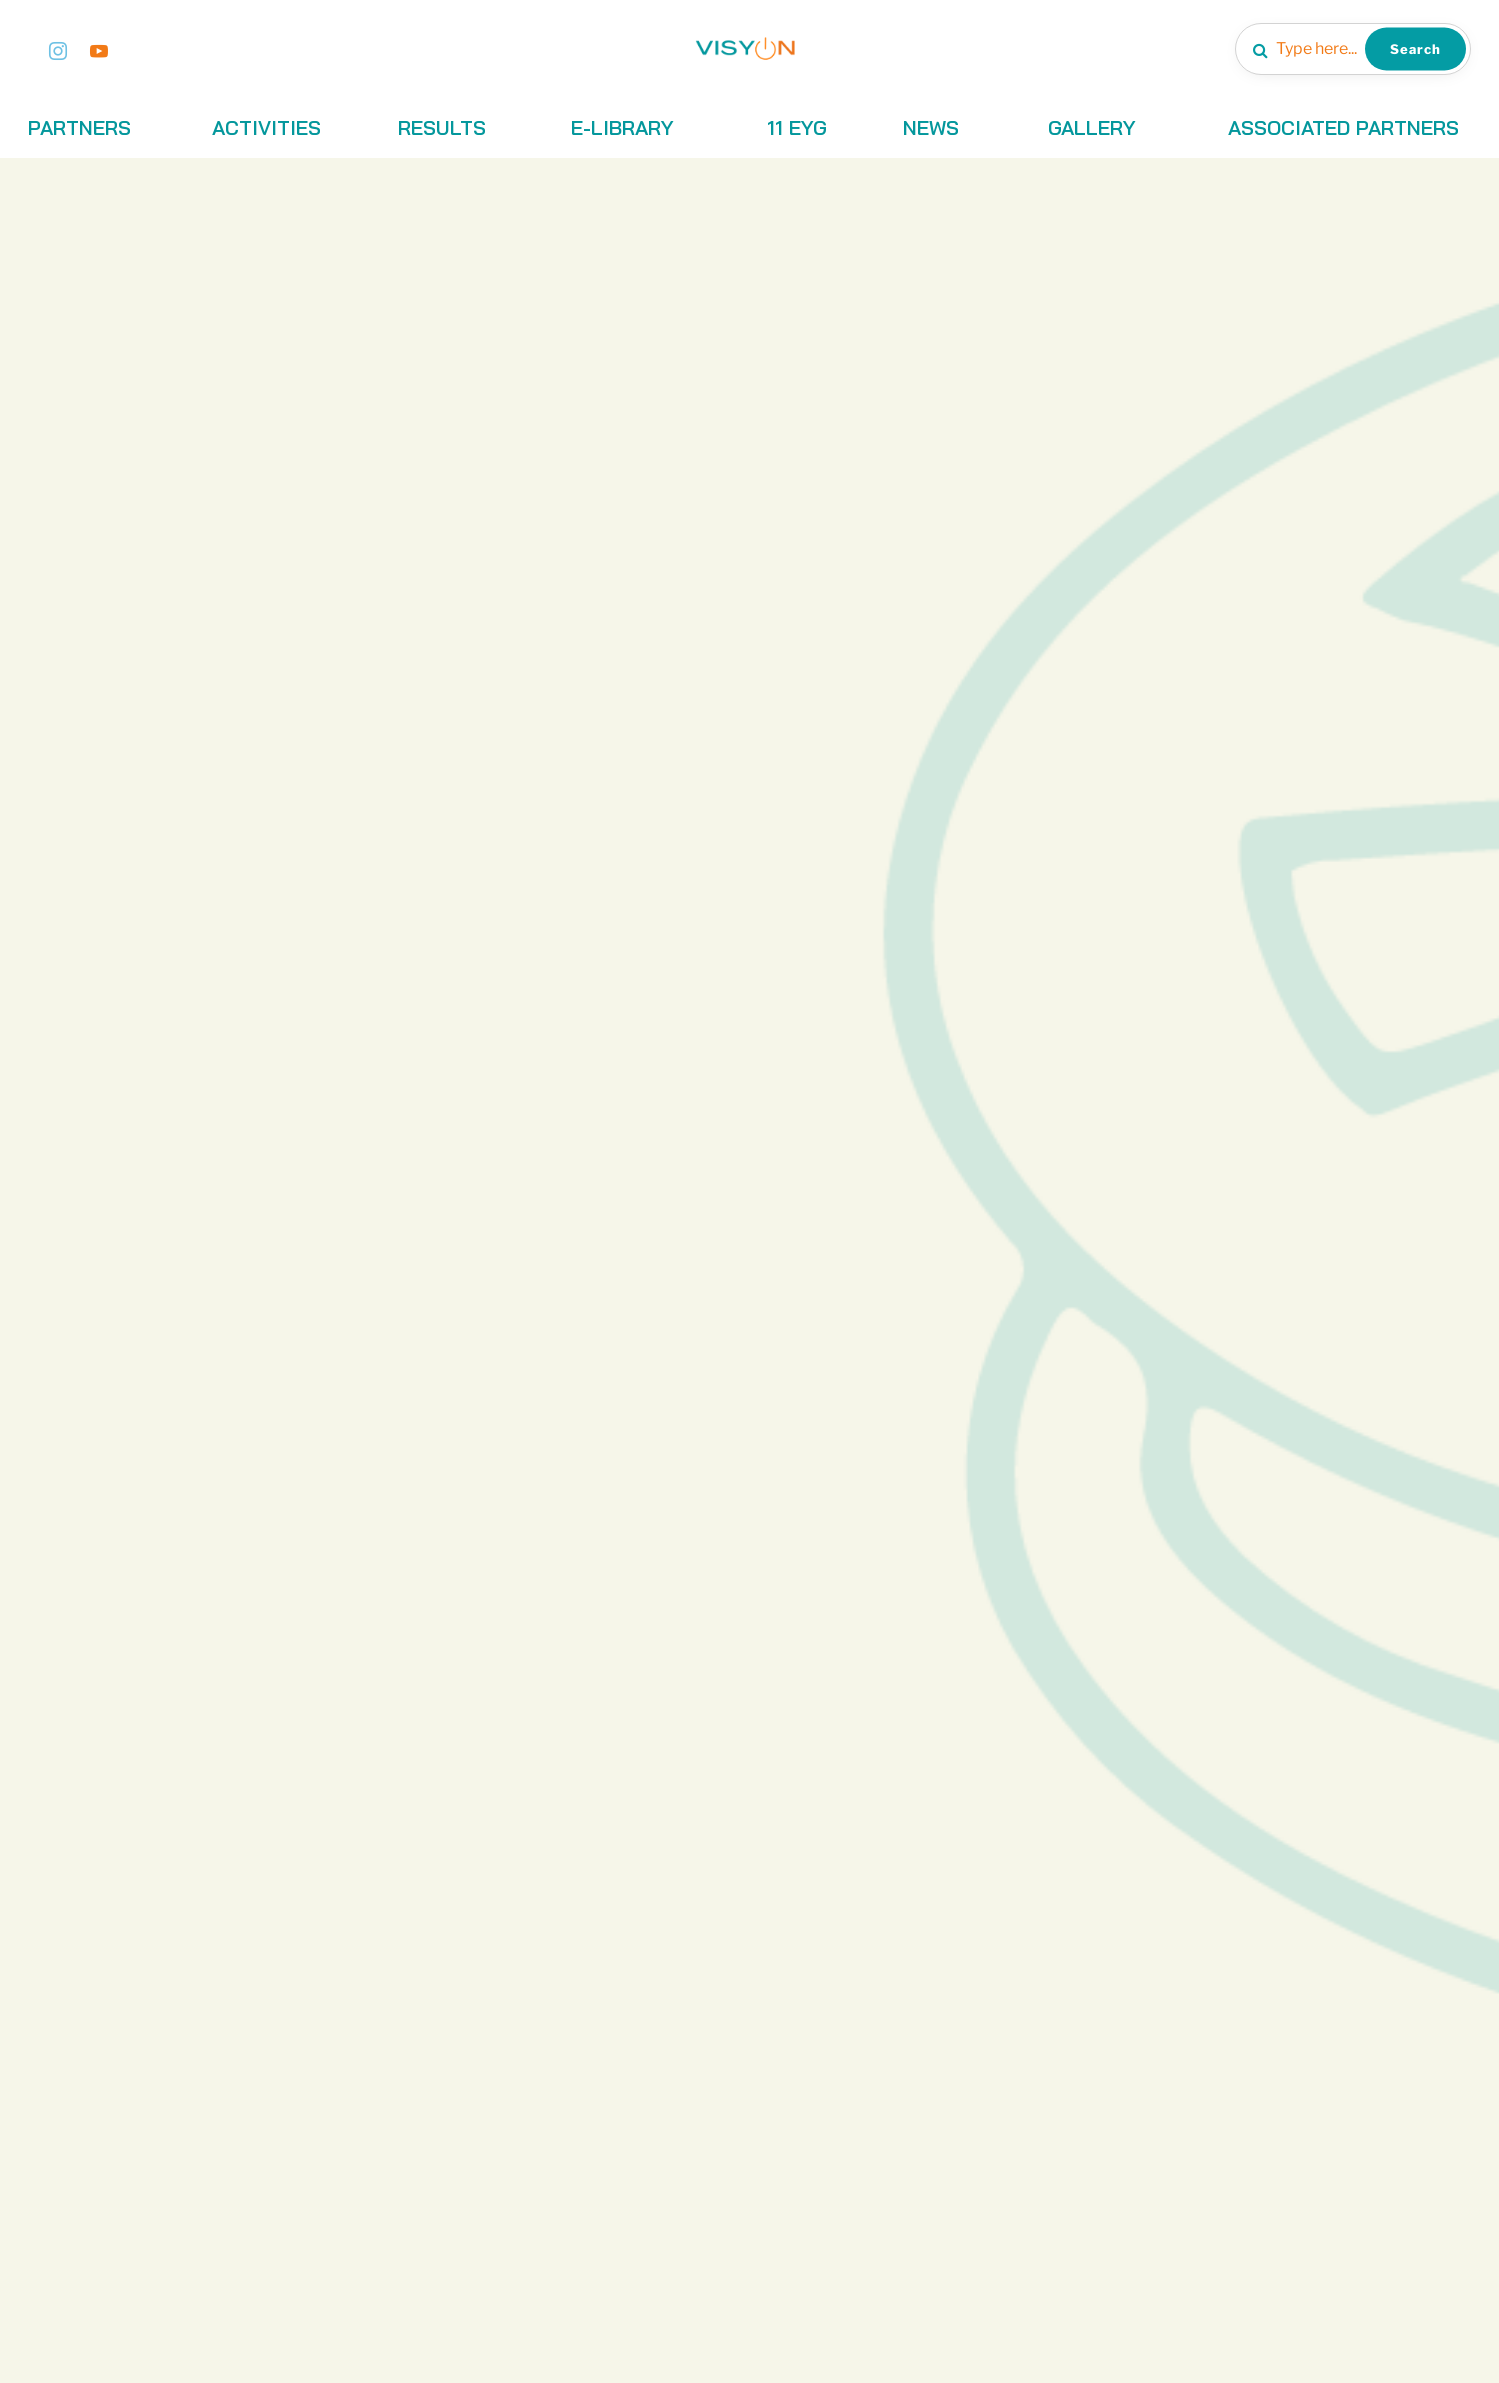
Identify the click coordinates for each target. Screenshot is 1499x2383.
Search (1415, 48)
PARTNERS (79, 127)
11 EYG (797, 127)
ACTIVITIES (266, 127)
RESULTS (442, 127)
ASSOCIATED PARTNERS (1343, 127)
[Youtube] (99, 49)
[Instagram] (58, 49)
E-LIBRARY (622, 127)
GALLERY (1092, 127)
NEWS (931, 127)
